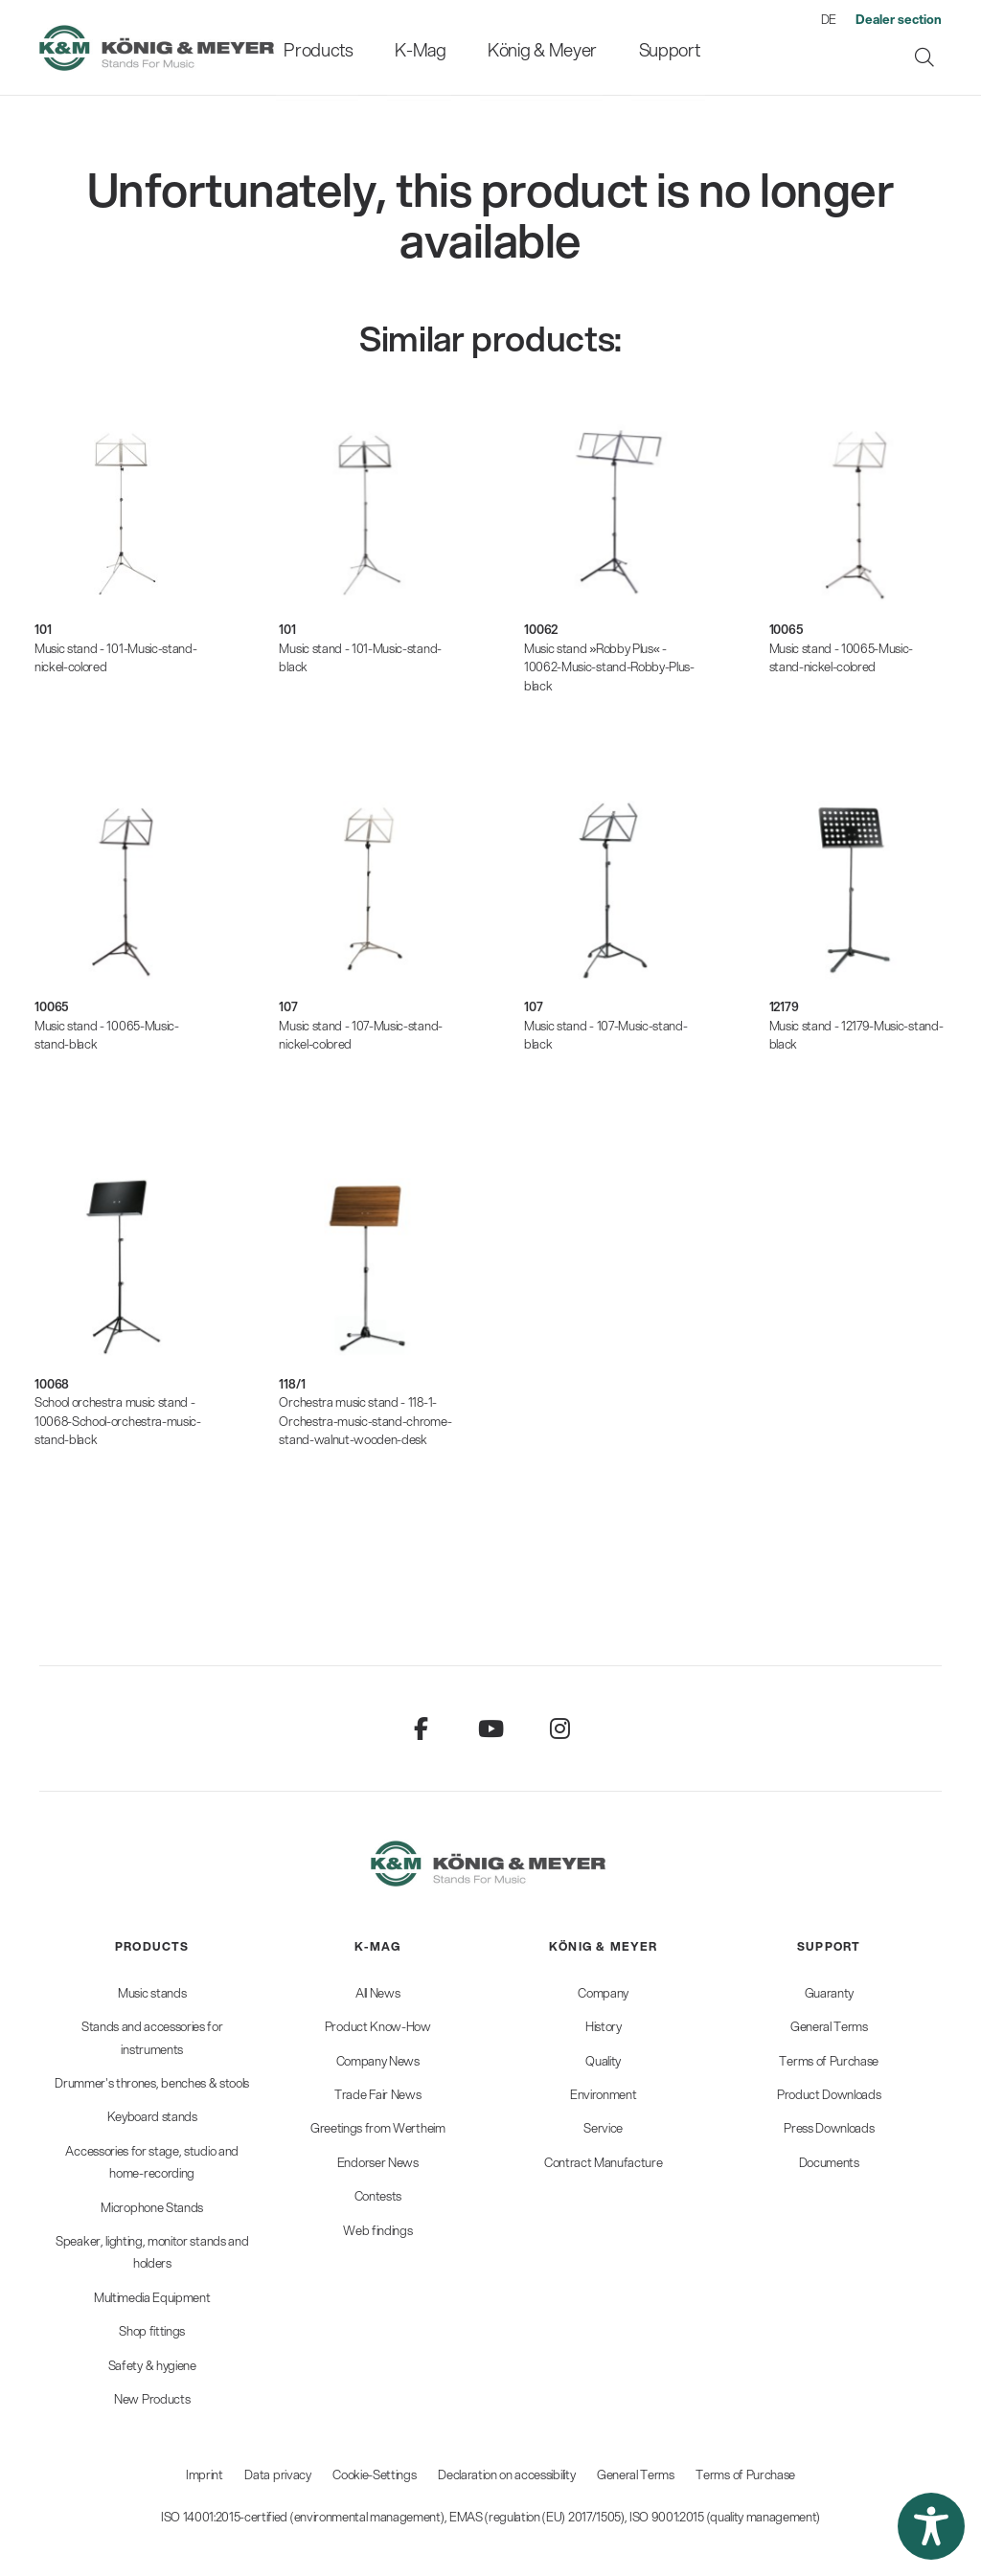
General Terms (635, 2474)
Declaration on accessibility (506, 2474)
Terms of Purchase (745, 2474)
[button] (931, 2526)
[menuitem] (338, 47)
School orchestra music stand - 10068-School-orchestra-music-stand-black (117, 1420)
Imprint (204, 2474)
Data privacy (277, 2474)
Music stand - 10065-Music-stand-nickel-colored (841, 658)
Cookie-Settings (374, 2474)
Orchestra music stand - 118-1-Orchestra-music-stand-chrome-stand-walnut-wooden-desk (365, 1420)
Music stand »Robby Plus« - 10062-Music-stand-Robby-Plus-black (609, 667)
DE (828, 19)
